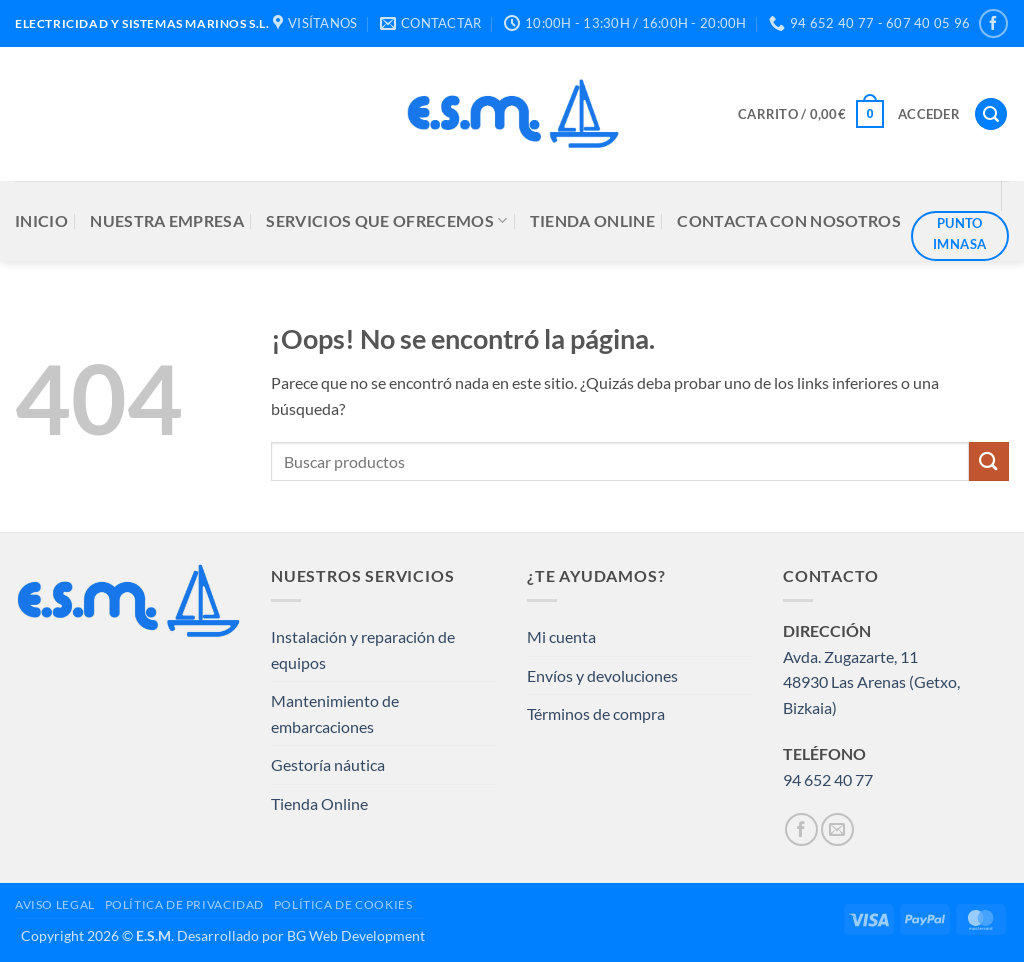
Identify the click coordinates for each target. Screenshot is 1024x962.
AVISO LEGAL (55, 904)
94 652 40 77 (828, 779)
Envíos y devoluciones (602, 675)
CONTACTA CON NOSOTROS (789, 220)
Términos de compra (596, 713)
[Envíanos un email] (837, 829)
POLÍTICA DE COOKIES (343, 904)
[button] (811, 114)
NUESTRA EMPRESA (167, 220)
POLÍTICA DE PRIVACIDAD (184, 904)
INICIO (41, 220)
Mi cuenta (561, 636)
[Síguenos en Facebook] (993, 23)
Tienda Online (319, 803)
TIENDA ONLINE (592, 220)
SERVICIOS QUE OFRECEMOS (386, 221)
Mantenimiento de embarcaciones (335, 713)
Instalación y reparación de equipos (363, 649)
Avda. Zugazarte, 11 (850, 656)
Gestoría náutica (328, 764)
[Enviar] (989, 461)
